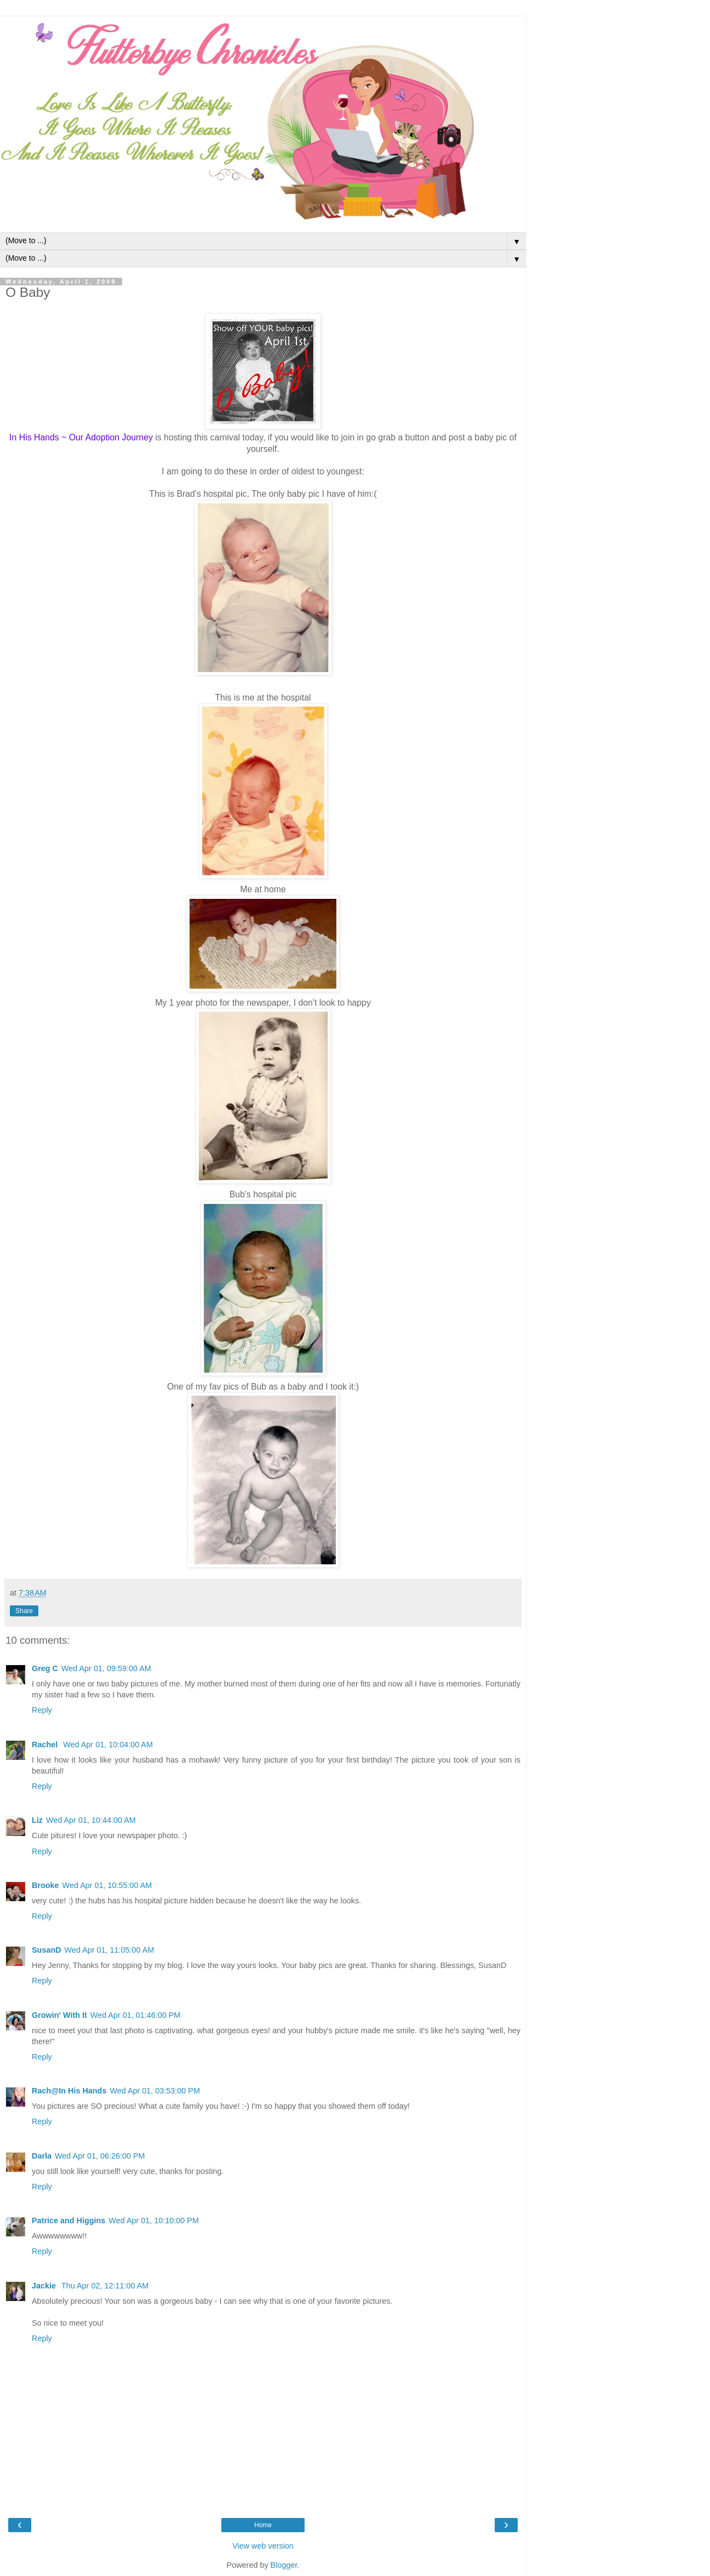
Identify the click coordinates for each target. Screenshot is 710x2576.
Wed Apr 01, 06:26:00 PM (100, 2156)
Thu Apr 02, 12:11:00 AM (104, 2285)
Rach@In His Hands (69, 2090)
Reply (42, 1710)
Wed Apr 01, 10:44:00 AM (91, 1820)
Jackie (45, 2285)
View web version (263, 2545)
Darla (41, 2156)
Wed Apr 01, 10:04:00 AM (108, 1744)
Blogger (284, 2565)
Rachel (46, 1744)
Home (263, 2525)
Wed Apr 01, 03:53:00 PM (155, 2090)
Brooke (45, 1885)
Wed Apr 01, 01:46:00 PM (135, 2015)
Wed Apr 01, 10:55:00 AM (107, 1885)
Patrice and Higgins (68, 2220)
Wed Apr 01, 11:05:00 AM (109, 1950)
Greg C (45, 1668)
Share (24, 1611)
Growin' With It (59, 2015)
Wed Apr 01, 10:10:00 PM (153, 2220)
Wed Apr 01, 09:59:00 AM (106, 1668)
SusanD (46, 1950)
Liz (37, 1820)
